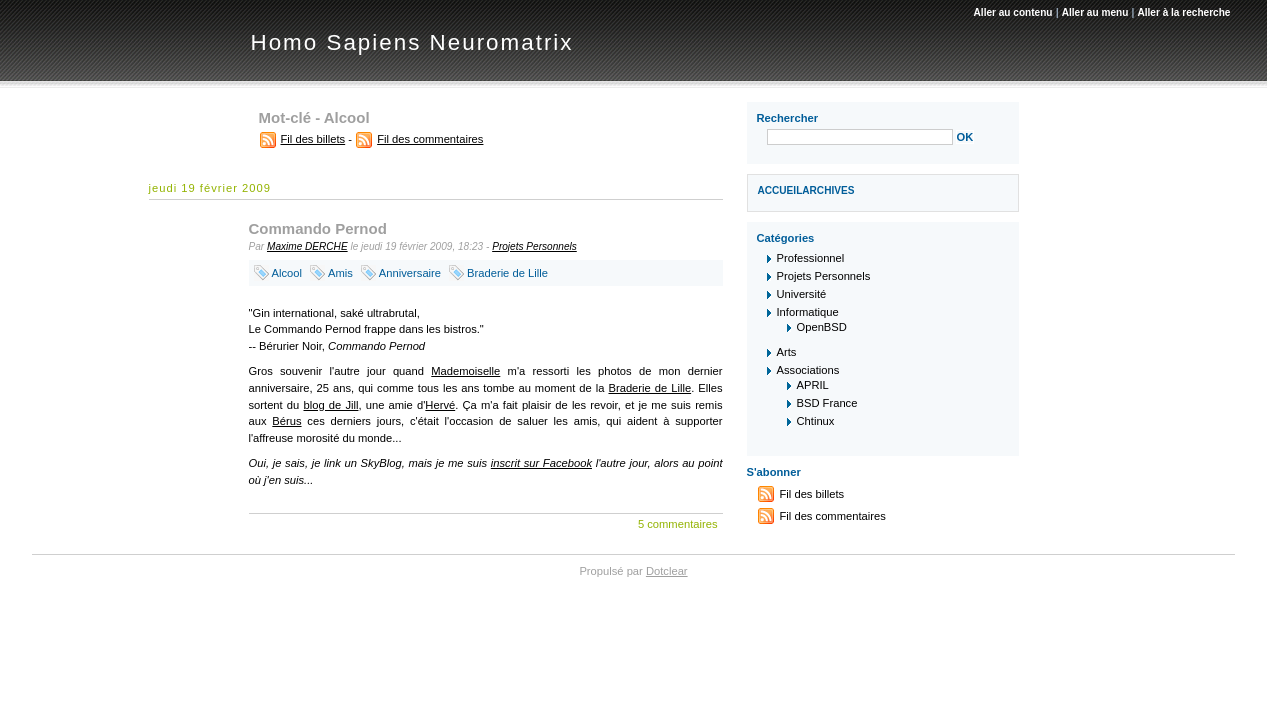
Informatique (808, 312)
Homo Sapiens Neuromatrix (412, 42)
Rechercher (788, 118)
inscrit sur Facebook (541, 463)
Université (802, 294)
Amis (340, 273)
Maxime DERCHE (307, 246)
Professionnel (811, 258)
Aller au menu (1095, 12)
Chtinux (816, 421)
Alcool (287, 273)
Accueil (780, 190)
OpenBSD (822, 327)
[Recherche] (860, 137)
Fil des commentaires (430, 139)
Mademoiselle (465, 371)
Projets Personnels (534, 246)
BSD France (827, 403)
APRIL (813, 385)
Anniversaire (410, 273)
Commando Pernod (318, 228)
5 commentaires (678, 524)
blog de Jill (330, 405)
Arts (787, 352)
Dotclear (667, 571)
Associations (808, 370)
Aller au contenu (1013, 12)
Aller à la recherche (1183, 12)
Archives (828, 190)
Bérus (286, 421)
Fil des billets (313, 139)
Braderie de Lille (507, 273)
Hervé (440, 405)
